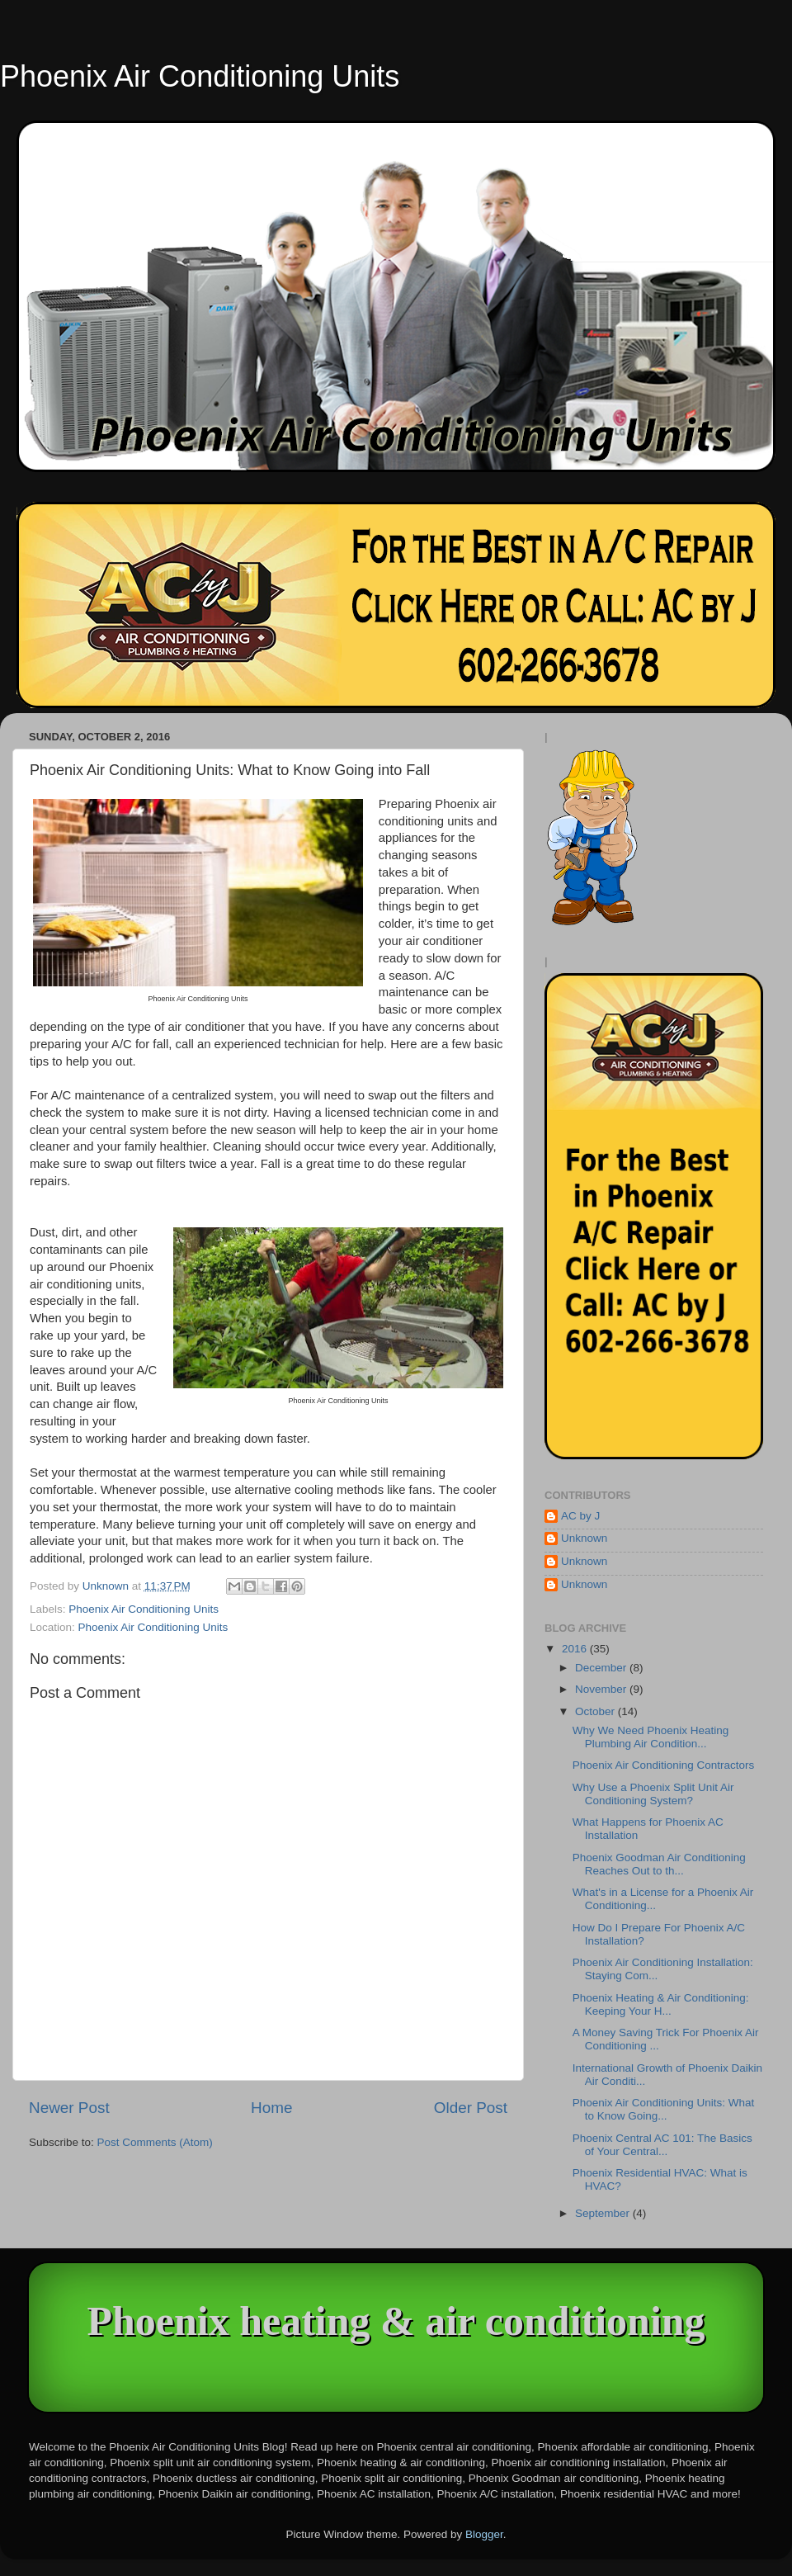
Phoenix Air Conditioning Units (199, 76)
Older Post (470, 2107)
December (602, 1667)
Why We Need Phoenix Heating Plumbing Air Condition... (651, 1737)
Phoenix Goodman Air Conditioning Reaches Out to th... (659, 1864)
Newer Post (69, 2107)
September (604, 2213)
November (602, 1689)
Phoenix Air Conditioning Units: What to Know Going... (664, 2109)
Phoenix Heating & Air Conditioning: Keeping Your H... (661, 2004)
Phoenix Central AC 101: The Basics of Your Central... (662, 2145)
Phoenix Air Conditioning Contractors (664, 1765)
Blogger (484, 2534)
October (596, 1711)
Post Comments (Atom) (155, 2142)
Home (271, 2107)
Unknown (584, 1538)
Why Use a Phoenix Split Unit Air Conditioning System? (653, 1794)
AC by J (580, 1516)
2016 (576, 1648)
